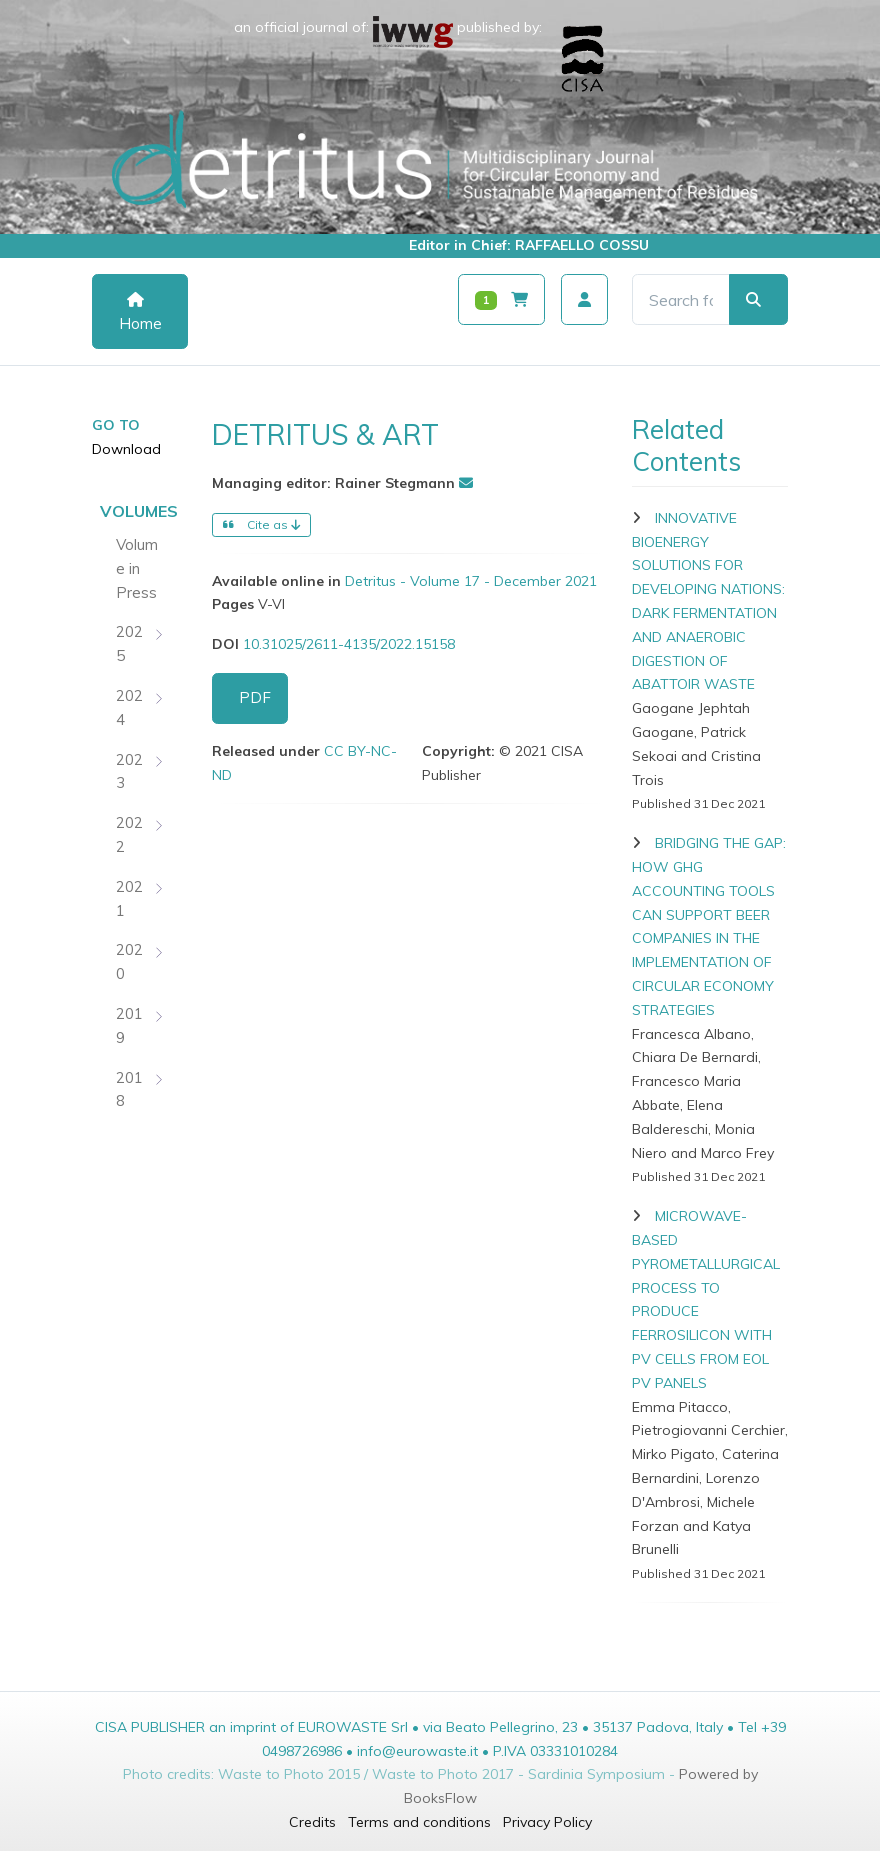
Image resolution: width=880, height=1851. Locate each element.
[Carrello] (501, 299)
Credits (312, 1822)
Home (140, 312)
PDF (255, 697)
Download (126, 449)
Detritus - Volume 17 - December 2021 (471, 581)
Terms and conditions (419, 1822)
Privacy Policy (547, 1822)
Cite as (261, 524)
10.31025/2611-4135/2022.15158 (349, 644)
